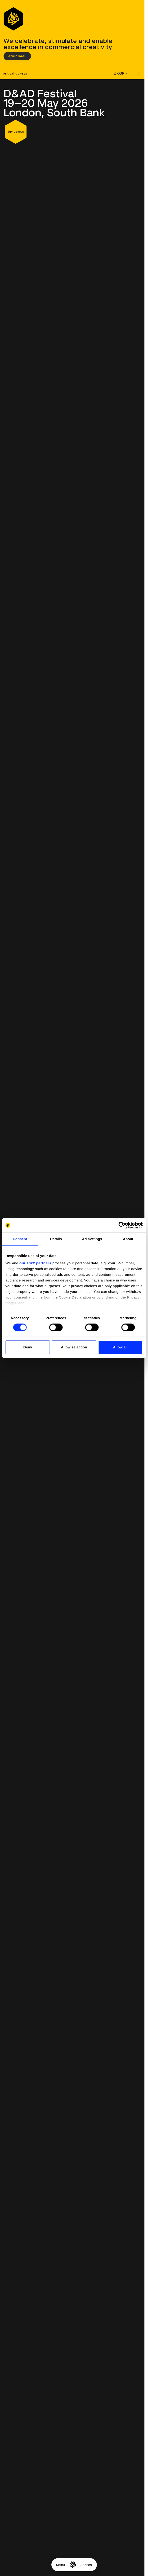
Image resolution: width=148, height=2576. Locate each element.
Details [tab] (56, 1239)
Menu (60, 2565)
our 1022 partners (35, 1263)
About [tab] (128, 1239)
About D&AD (17, 56)
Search (86, 2565)
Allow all (120, 1347)
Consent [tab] (20, 1239)
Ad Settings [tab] (92, 1239)
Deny (27, 1347)
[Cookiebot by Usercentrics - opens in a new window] (122, 1225)
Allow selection (74, 1347)
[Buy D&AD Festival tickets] (15, 73)
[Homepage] (72, 2564)
